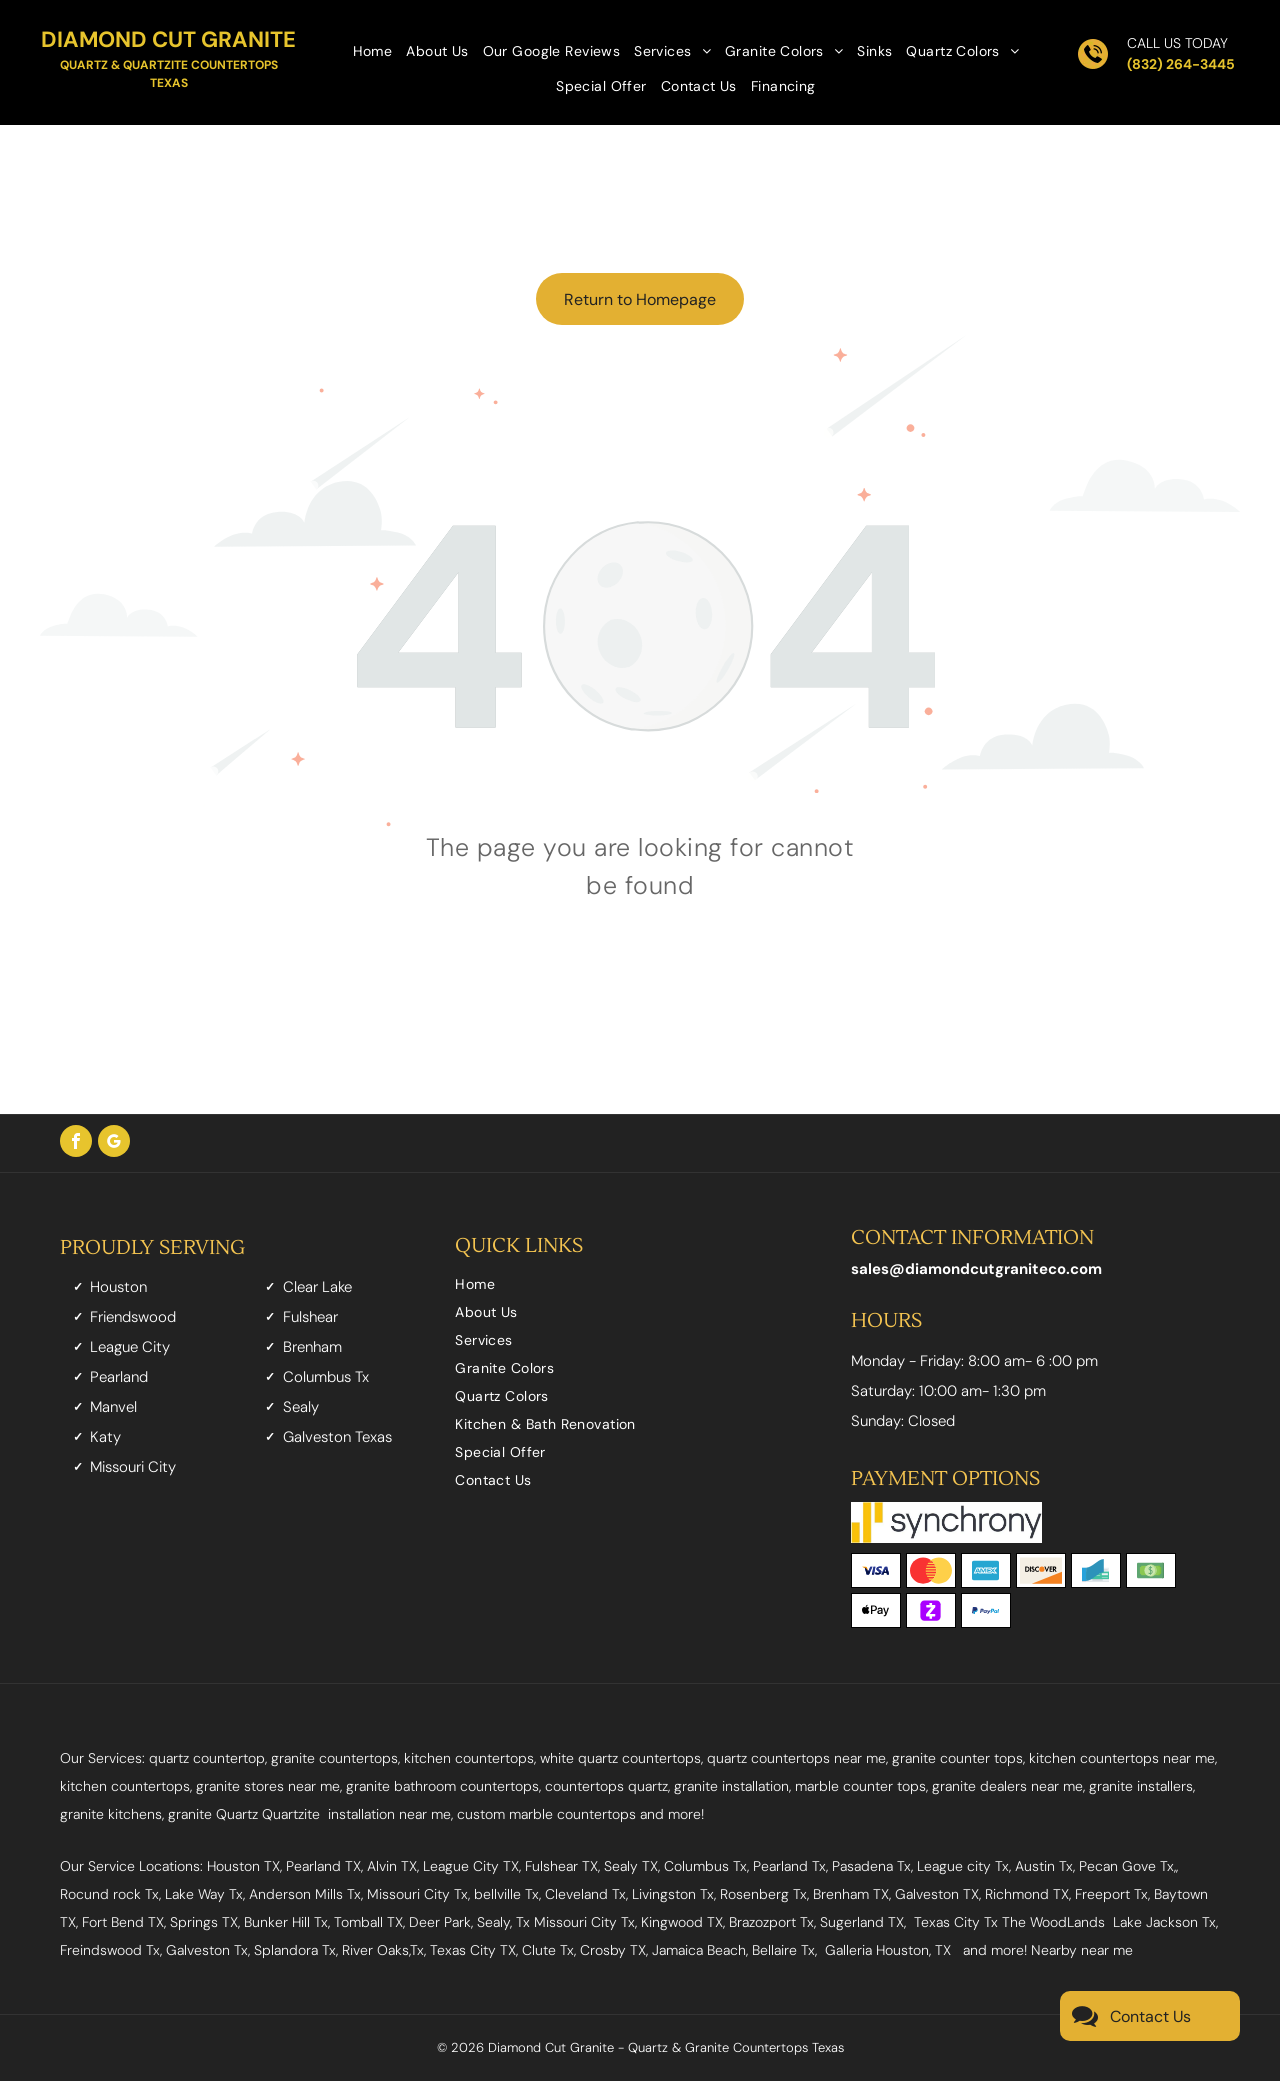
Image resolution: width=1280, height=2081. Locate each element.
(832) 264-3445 (1181, 64)
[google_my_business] (114, 1143)
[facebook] (76, 1143)
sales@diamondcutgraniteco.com (976, 1269)
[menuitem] (373, 50)
